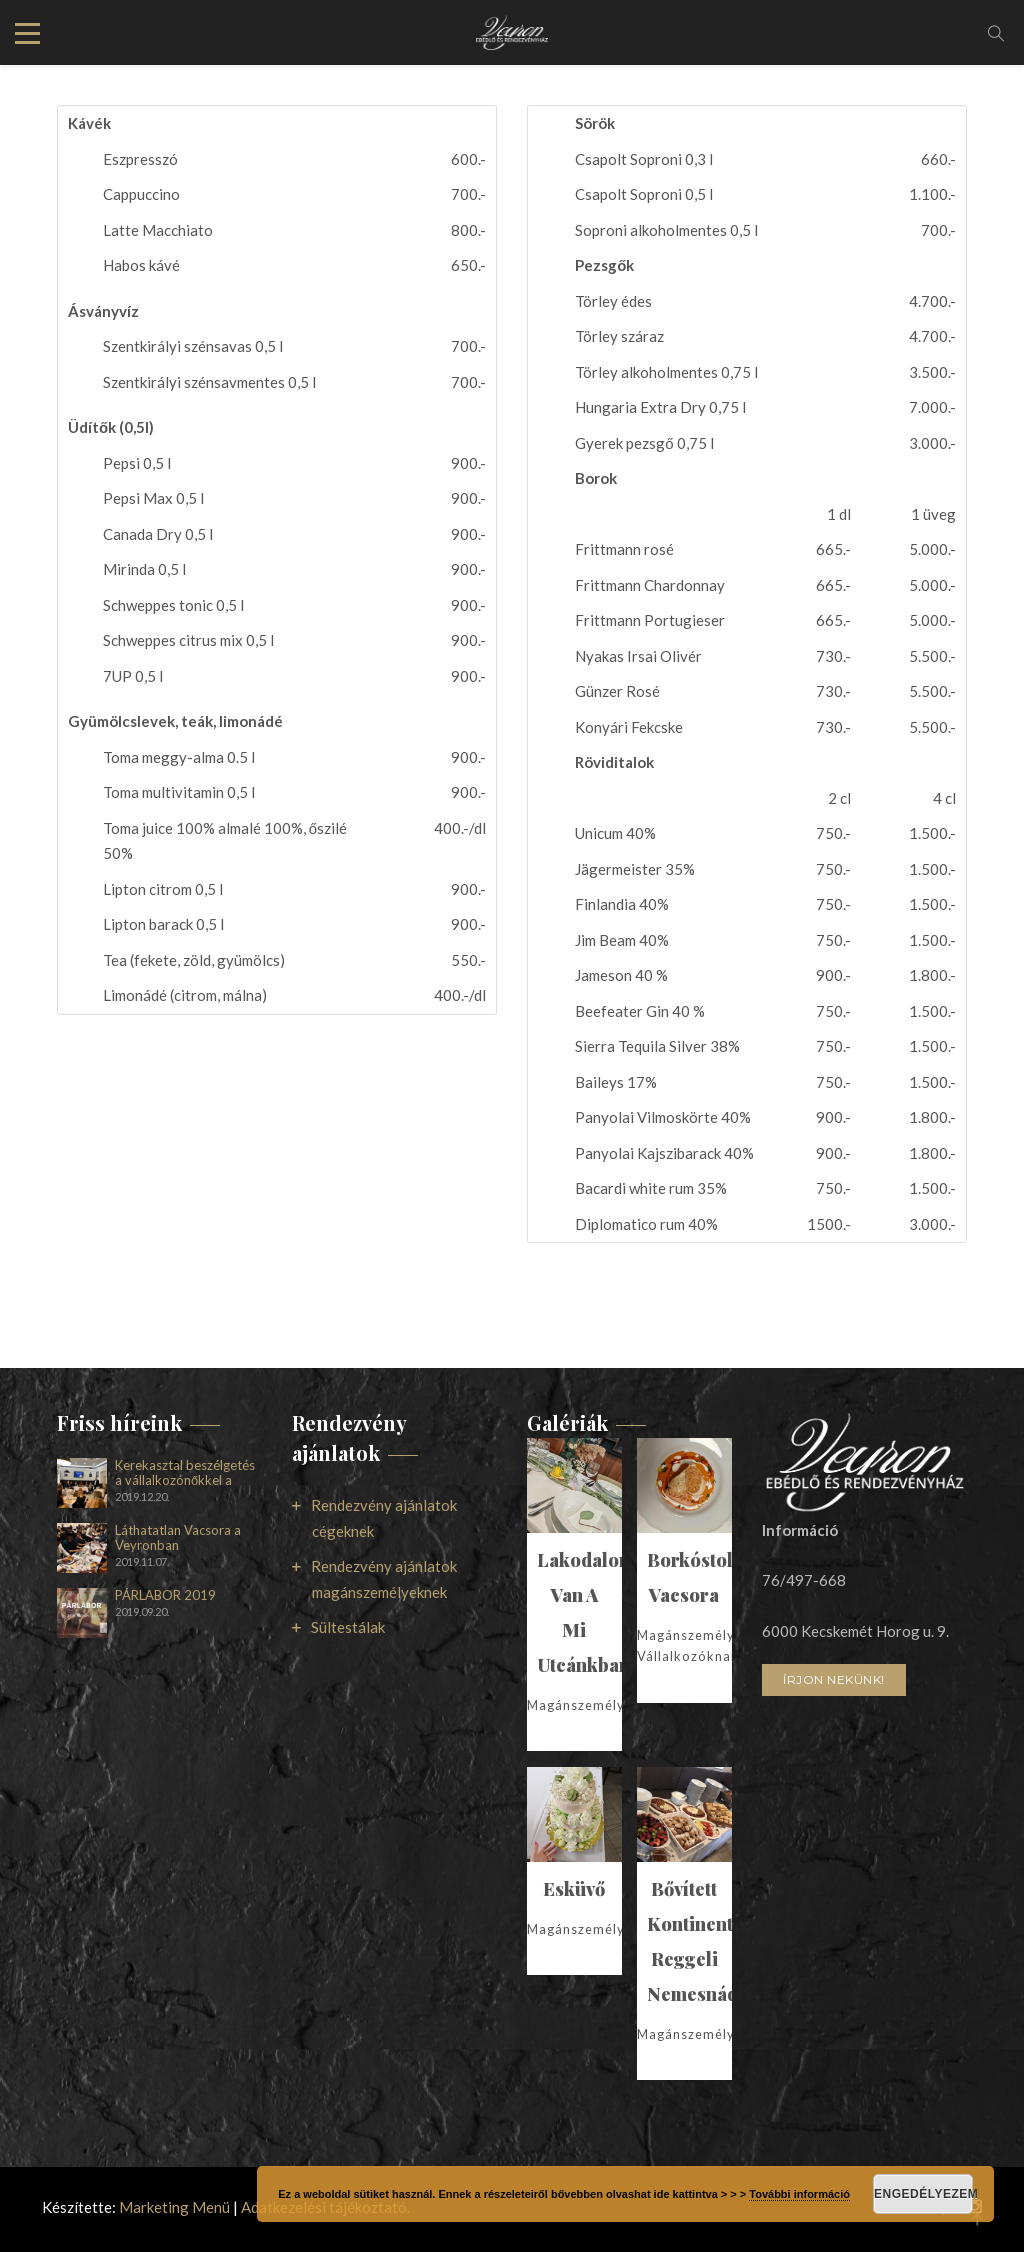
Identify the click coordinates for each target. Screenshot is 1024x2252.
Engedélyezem (923, 2194)
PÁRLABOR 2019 (165, 1595)
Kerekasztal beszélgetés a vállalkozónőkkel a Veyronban (185, 1473)
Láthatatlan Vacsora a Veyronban (178, 1538)
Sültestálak (348, 1627)
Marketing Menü (174, 2207)
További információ (799, 2194)
